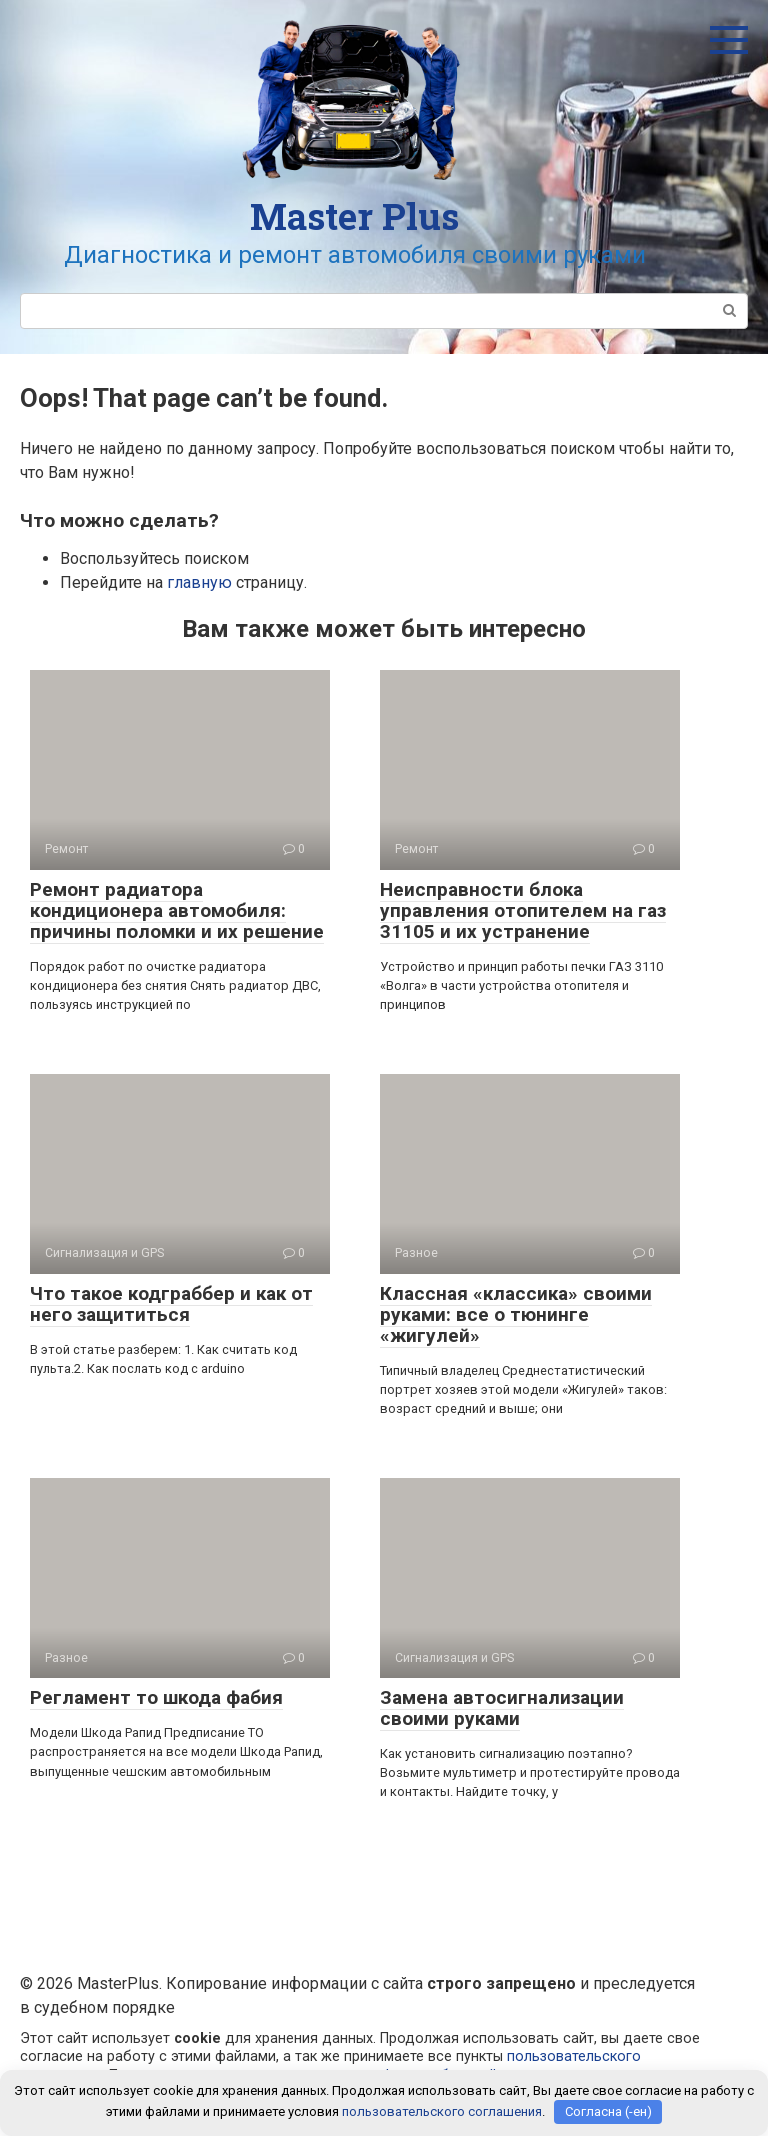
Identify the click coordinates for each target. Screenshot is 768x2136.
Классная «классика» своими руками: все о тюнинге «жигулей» (516, 1314)
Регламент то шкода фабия (156, 1697)
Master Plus (354, 216)
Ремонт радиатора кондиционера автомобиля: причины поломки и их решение (177, 910)
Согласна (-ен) (608, 2111)
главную (199, 582)
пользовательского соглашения (442, 2111)
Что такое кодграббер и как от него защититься (171, 1304)
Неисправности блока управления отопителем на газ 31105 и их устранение (523, 910)
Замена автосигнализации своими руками (502, 1708)
